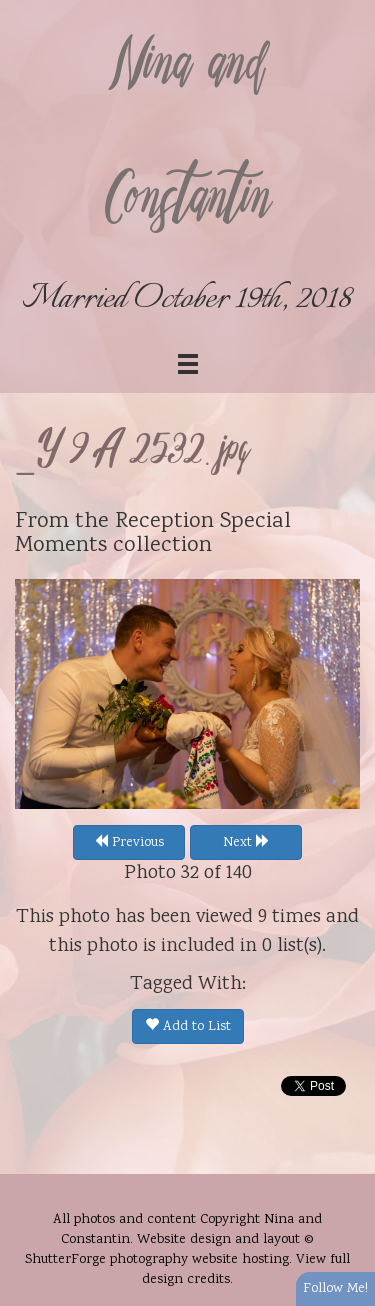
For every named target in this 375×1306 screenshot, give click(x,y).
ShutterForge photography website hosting (157, 1260)
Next (246, 843)
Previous (129, 843)
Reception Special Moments (153, 534)
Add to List (188, 1027)
